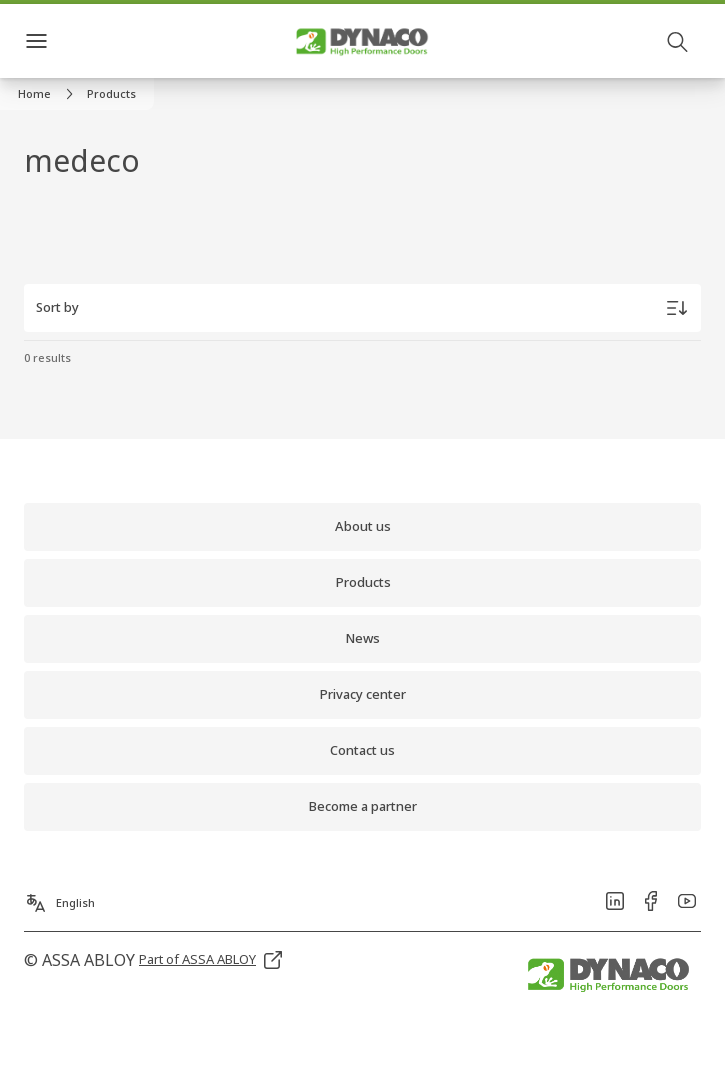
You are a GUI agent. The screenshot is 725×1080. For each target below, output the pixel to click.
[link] (48, 94)
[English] (59, 897)
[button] (111, 94)
